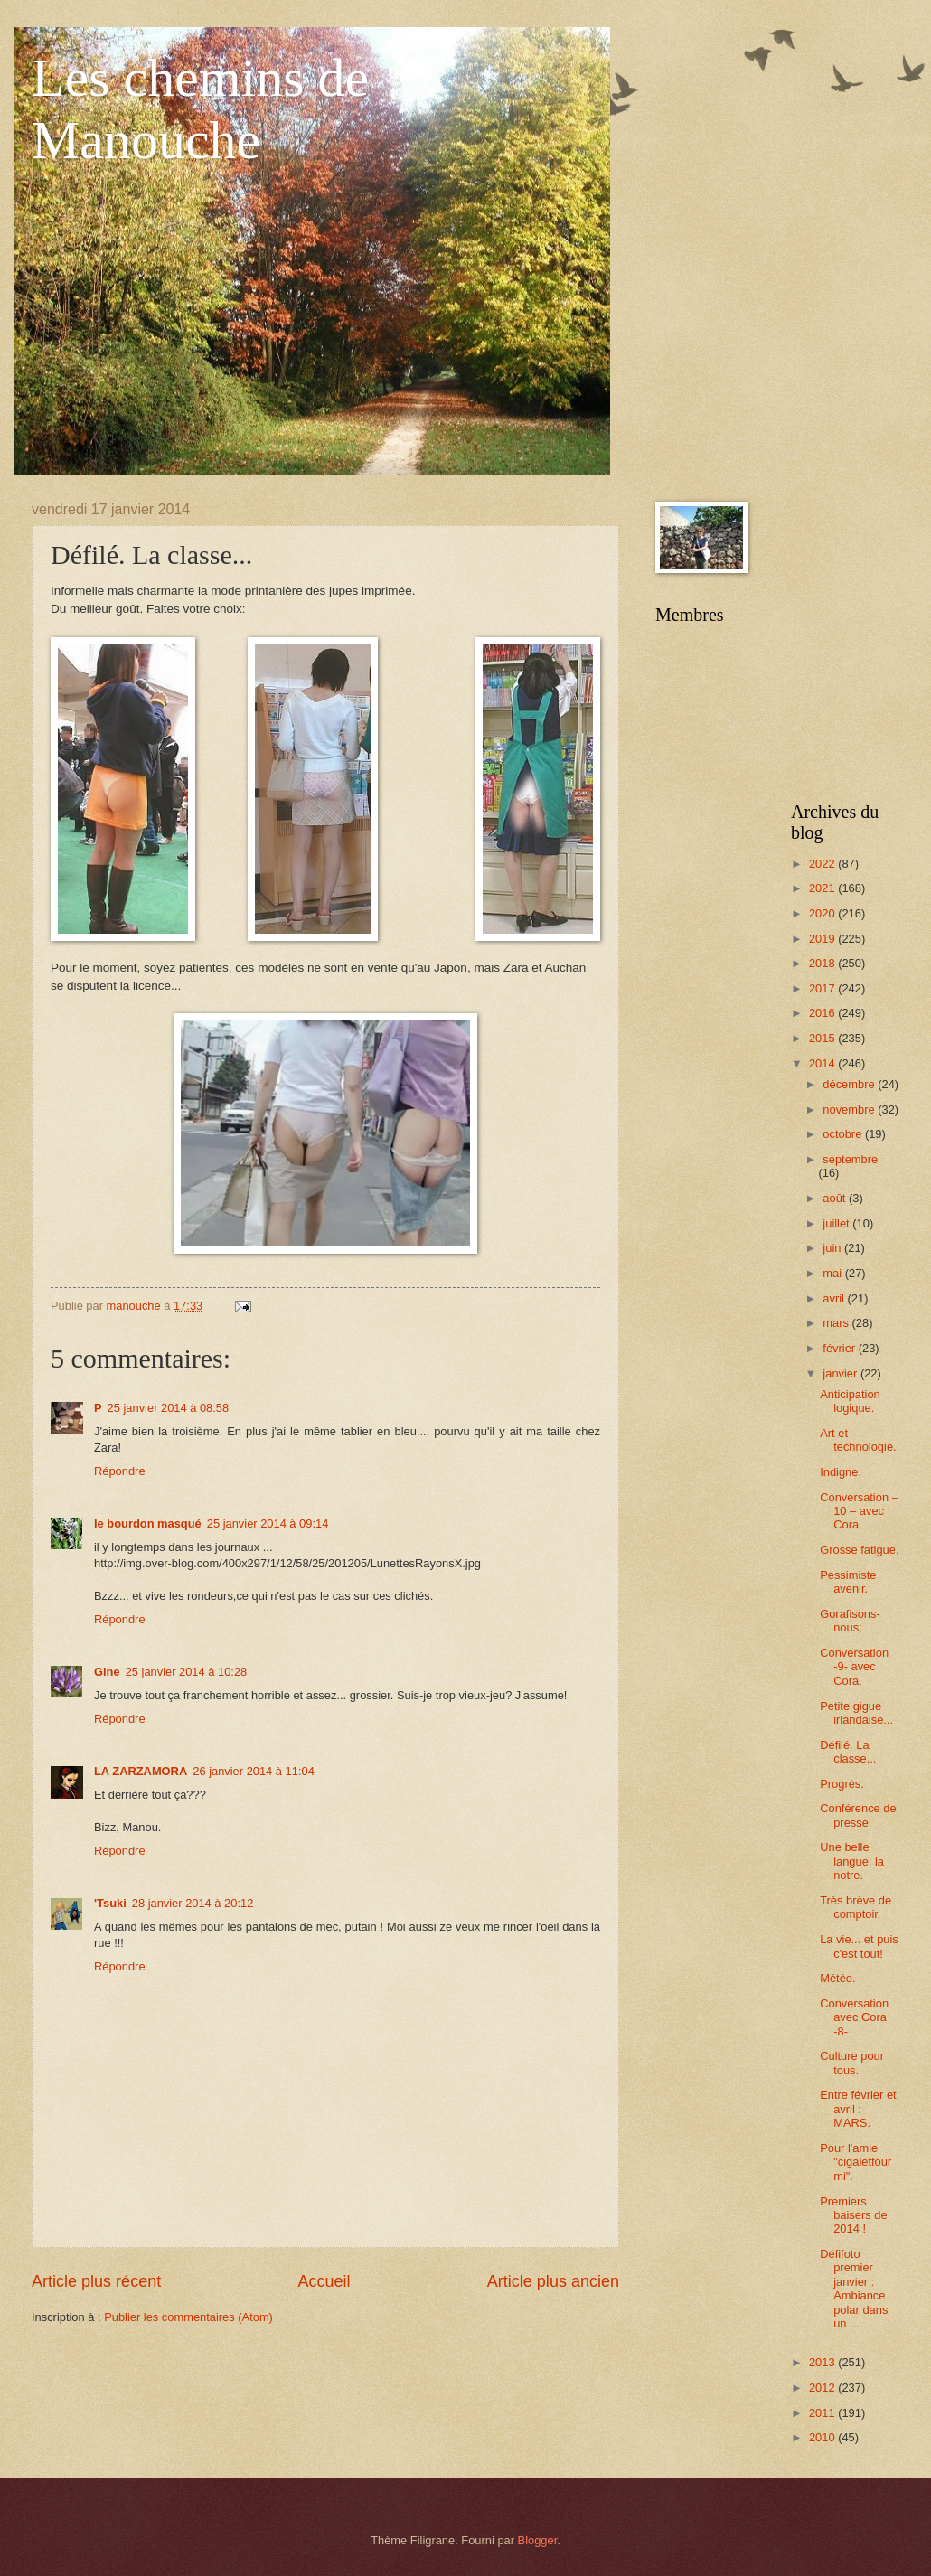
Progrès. (842, 1784)
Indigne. (840, 1472)
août (836, 1198)
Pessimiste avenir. (848, 1581)
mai (833, 1273)
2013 (823, 2362)
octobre (844, 1134)
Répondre (120, 1471)
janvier (841, 1373)
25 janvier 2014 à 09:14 (268, 1523)
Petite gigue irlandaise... (856, 1712)
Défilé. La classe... (848, 1751)
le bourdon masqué (148, 1523)
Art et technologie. (858, 1439)
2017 (823, 988)
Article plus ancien (553, 2281)
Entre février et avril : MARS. (858, 2108)
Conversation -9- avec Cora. (854, 1667)
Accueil (323, 2281)
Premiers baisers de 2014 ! (853, 2215)
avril (835, 1298)
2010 (823, 2437)
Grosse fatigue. (859, 1549)
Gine (107, 1671)
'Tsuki (110, 1903)
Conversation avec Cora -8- (854, 2017)
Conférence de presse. (858, 1815)
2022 (823, 863)
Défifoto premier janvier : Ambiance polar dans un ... (854, 2288)
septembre (850, 1159)
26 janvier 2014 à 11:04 (254, 1771)
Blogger (538, 2540)
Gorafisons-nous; (850, 1620)
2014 (823, 1063)
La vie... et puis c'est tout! (859, 1946)
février (840, 1348)
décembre (850, 1084)
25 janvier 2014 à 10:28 (187, 1671)
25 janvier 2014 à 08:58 (169, 1408)
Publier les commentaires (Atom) (188, 2317)
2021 (823, 888)
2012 (823, 2387)
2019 (823, 938)
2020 (823, 913)
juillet (837, 1223)
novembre (850, 1109)
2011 (823, 2413)
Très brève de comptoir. (855, 1907)
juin (833, 1248)
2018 (823, 963)
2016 (823, 1013)
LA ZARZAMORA (140, 1771)
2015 (823, 1038)
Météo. (837, 1978)
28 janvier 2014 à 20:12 (193, 1903)
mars (837, 1323)
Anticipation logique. (850, 1401)
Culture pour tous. (852, 2062)
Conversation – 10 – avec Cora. (859, 1511)
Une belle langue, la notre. (852, 1861)
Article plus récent (96, 2281)
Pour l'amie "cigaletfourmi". (855, 2162)
